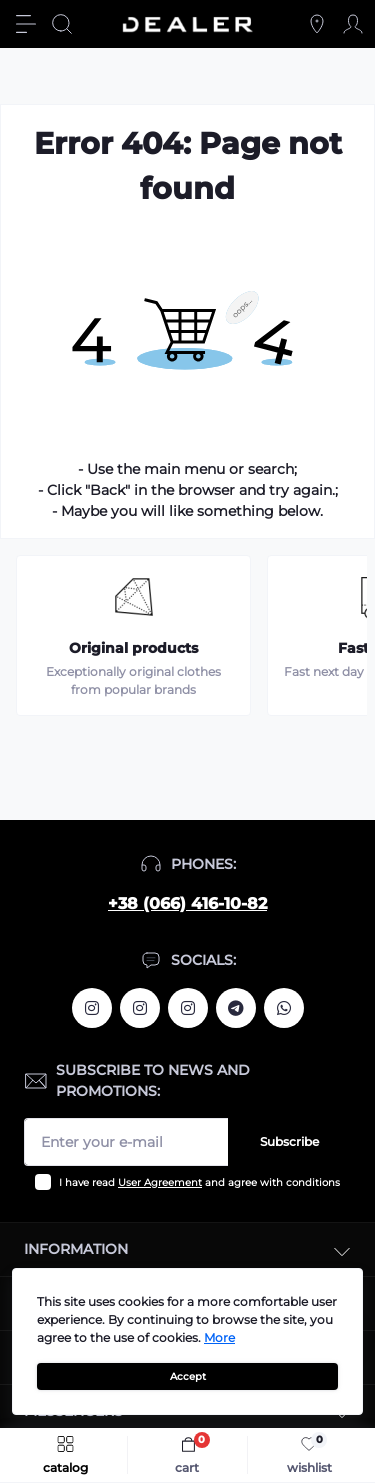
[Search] (62, 24)
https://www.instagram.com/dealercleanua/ (188, 1008)
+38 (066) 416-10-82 (187, 903)
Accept (188, 1376)
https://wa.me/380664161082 (284, 1008)
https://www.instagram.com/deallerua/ (140, 1008)
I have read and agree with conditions (199, 1182)
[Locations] (317, 24)
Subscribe (289, 1141)
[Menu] (26, 24)
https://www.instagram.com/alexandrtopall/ (92, 1008)
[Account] (353, 24)
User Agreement (160, 1182)
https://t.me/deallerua (236, 1008)
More (219, 1337)
